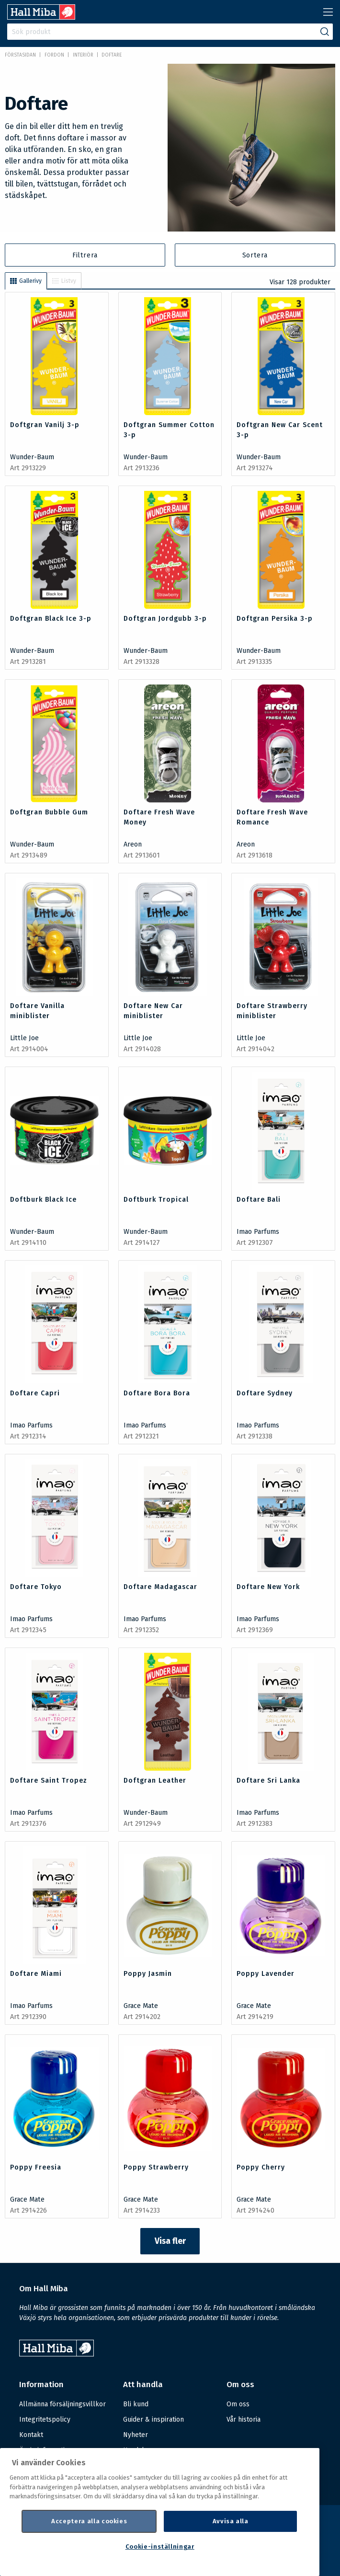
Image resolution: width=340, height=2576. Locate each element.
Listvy (64, 281)
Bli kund (135, 2404)
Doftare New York (268, 1587)
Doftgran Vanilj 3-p (44, 425)
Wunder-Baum (32, 457)
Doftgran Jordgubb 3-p (165, 619)
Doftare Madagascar (160, 1587)
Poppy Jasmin (148, 1974)
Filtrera (85, 255)
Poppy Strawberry (156, 2167)
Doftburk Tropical (156, 1199)
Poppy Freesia (35, 2167)
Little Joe (24, 1038)
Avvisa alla (231, 2521)
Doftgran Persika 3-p (275, 619)
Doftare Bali (259, 1199)
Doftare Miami (36, 1974)
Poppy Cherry (261, 2167)
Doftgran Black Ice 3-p (50, 619)
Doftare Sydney (265, 1393)
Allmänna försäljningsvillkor (62, 2404)
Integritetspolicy (44, 2419)
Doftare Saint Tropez (48, 1780)
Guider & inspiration (153, 2419)
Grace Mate (141, 2006)
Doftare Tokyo (36, 1587)
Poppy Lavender (266, 1974)
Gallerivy (26, 281)
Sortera (255, 255)
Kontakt (31, 2435)
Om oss (238, 2404)
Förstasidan (20, 55)
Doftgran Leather (155, 1780)
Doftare (112, 55)
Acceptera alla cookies (89, 2521)
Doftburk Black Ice (43, 1199)
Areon (133, 844)
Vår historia (244, 2419)
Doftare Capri (35, 1393)
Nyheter (135, 2435)
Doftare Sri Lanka (268, 1780)
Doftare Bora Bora (157, 1393)
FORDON (54, 55)
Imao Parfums (258, 1232)
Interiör (83, 55)
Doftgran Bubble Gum (49, 812)
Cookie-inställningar (159, 2546)
